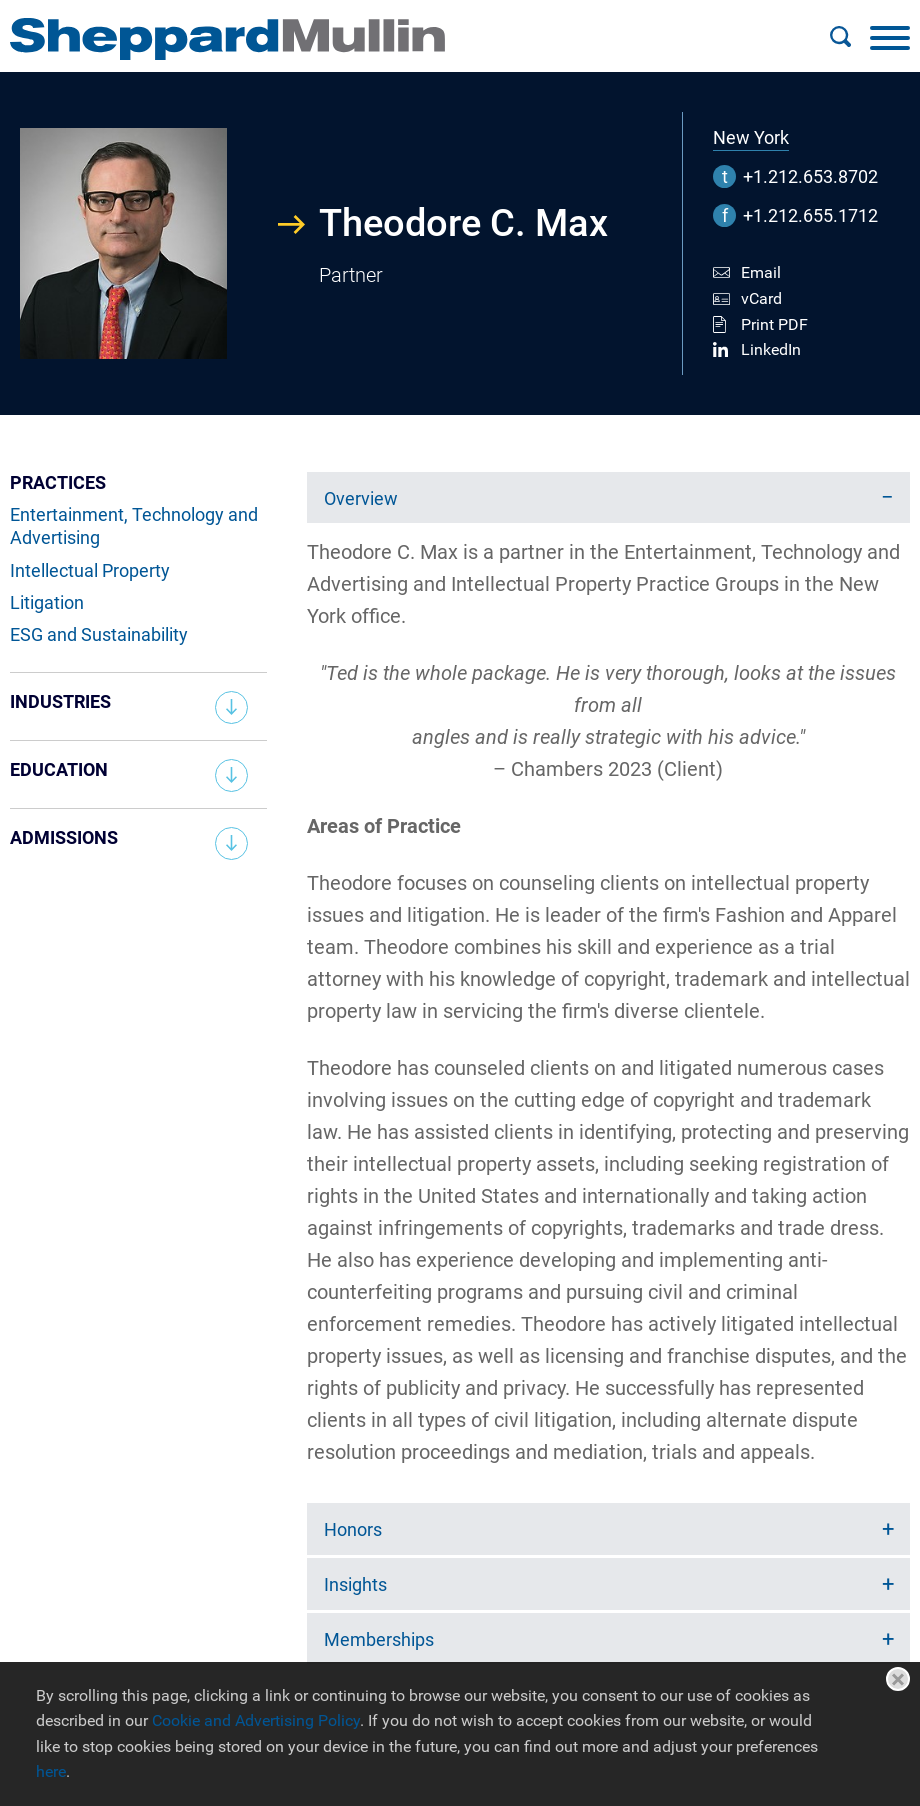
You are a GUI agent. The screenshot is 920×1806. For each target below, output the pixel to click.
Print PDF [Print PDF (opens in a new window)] (774, 324)
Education (59, 769)
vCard (761, 298)
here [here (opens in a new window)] (51, 1771)
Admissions (64, 837)
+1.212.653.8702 (810, 176)
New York (751, 137)
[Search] (840, 37)
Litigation (47, 602)
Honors (353, 1529)
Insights (355, 1584)
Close (898, 1679)
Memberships (379, 1639)
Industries (60, 701)
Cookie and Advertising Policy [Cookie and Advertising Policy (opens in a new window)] (256, 1720)
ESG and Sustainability (99, 634)
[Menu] (890, 37)
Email (761, 272)
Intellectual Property (90, 570)
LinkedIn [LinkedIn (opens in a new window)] (771, 349)
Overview (361, 498)
